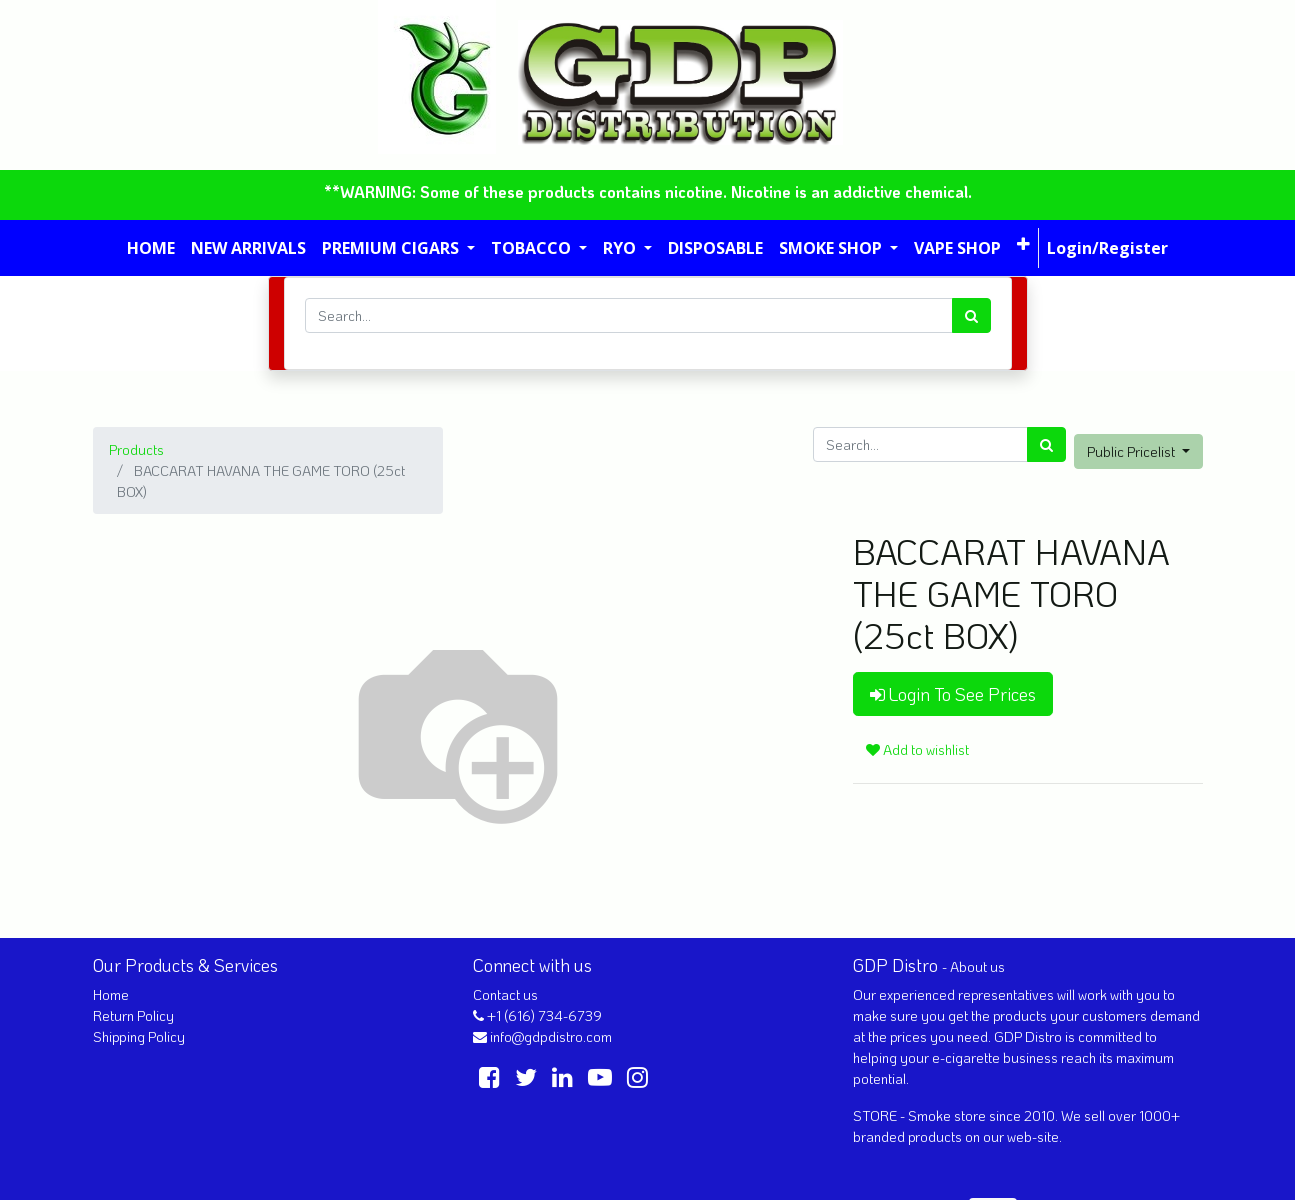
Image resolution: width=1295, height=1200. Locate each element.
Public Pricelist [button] (1132, 451)
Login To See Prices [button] (953, 694)
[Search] (971, 315)
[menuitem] (151, 248)
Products (136, 449)
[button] (1023, 244)
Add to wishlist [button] (917, 749)
